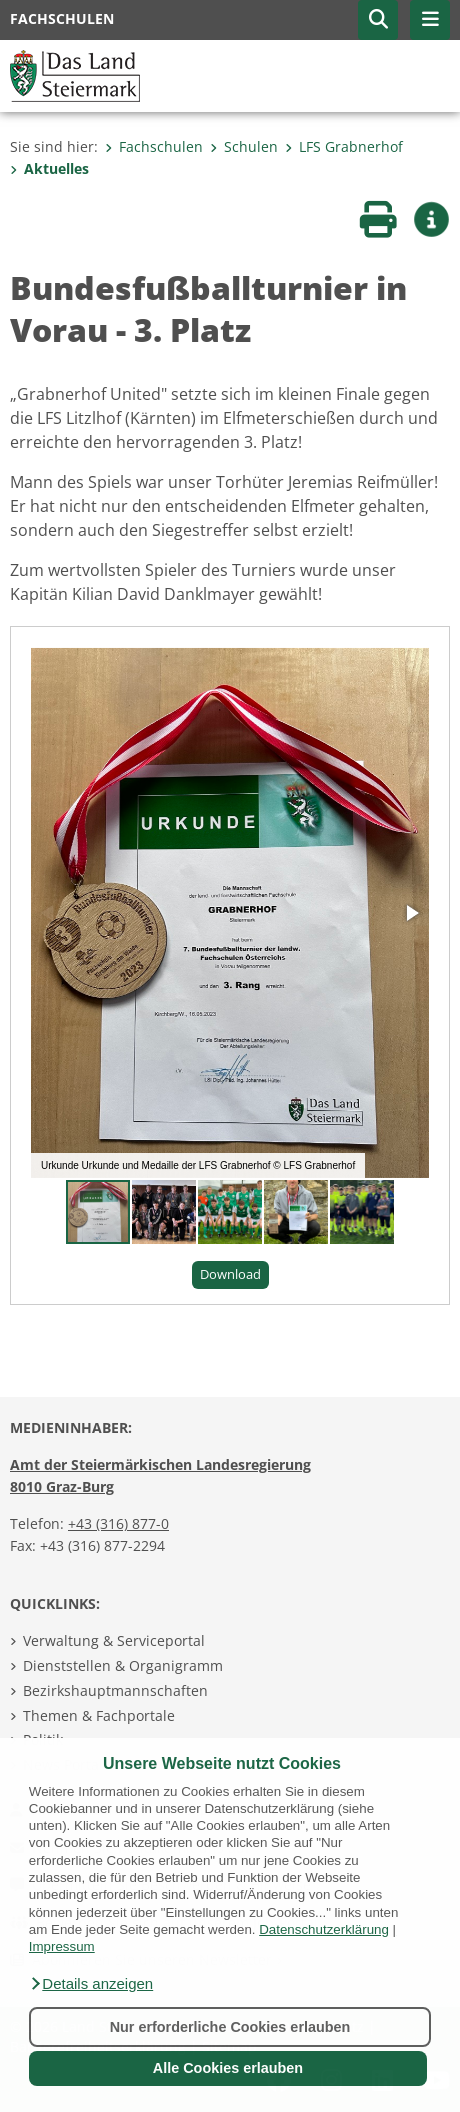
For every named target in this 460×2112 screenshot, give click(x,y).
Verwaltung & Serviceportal (114, 1640)
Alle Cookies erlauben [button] (228, 2068)
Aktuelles (49, 168)
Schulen (244, 146)
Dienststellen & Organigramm (123, 1665)
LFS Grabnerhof (344, 146)
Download (230, 1274)
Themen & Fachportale (99, 1715)
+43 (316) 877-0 (118, 1523)
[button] (91, 1984)
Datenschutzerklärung (324, 1929)
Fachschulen (154, 146)
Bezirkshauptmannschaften (115, 1690)
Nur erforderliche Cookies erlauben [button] (230, 2027)
